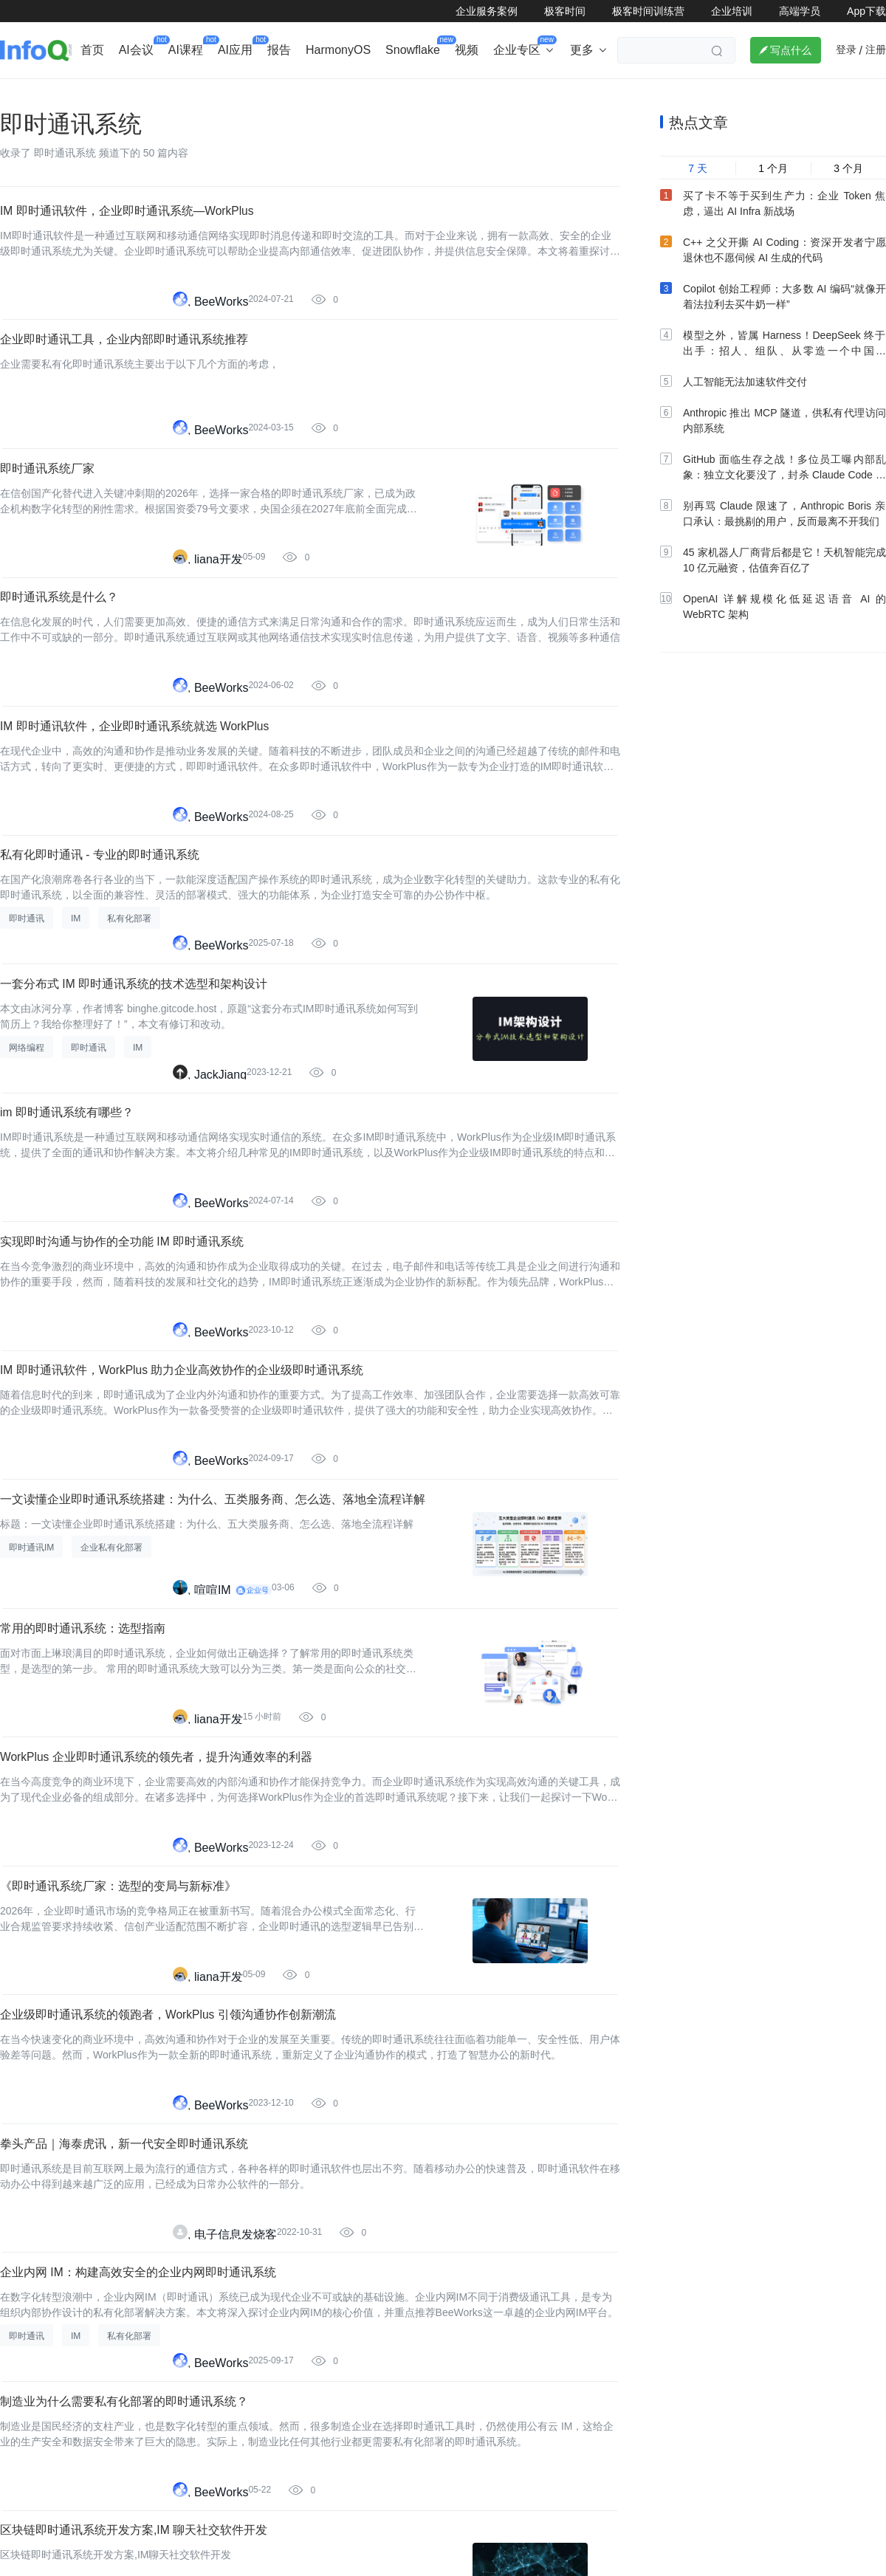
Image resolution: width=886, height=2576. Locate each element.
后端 (272, 93)
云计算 (572, 93)
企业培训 (731, 11)
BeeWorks (221, 335)
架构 (394, 93)
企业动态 (25, 93)
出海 (225, 93)
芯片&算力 (333, 93)
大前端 (629, 93)
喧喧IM (212, 1789)
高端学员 (799, 11)
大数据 (446, 93)
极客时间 (564, 11)
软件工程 (509, 93)
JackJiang (220, 1207)
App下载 (866, 11)
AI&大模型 (164, 93)
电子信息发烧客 (235, 2516)
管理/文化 (694, 93)
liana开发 (218, 625)
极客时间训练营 (648, 11)
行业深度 (93, 93)
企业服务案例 (487, 11)
